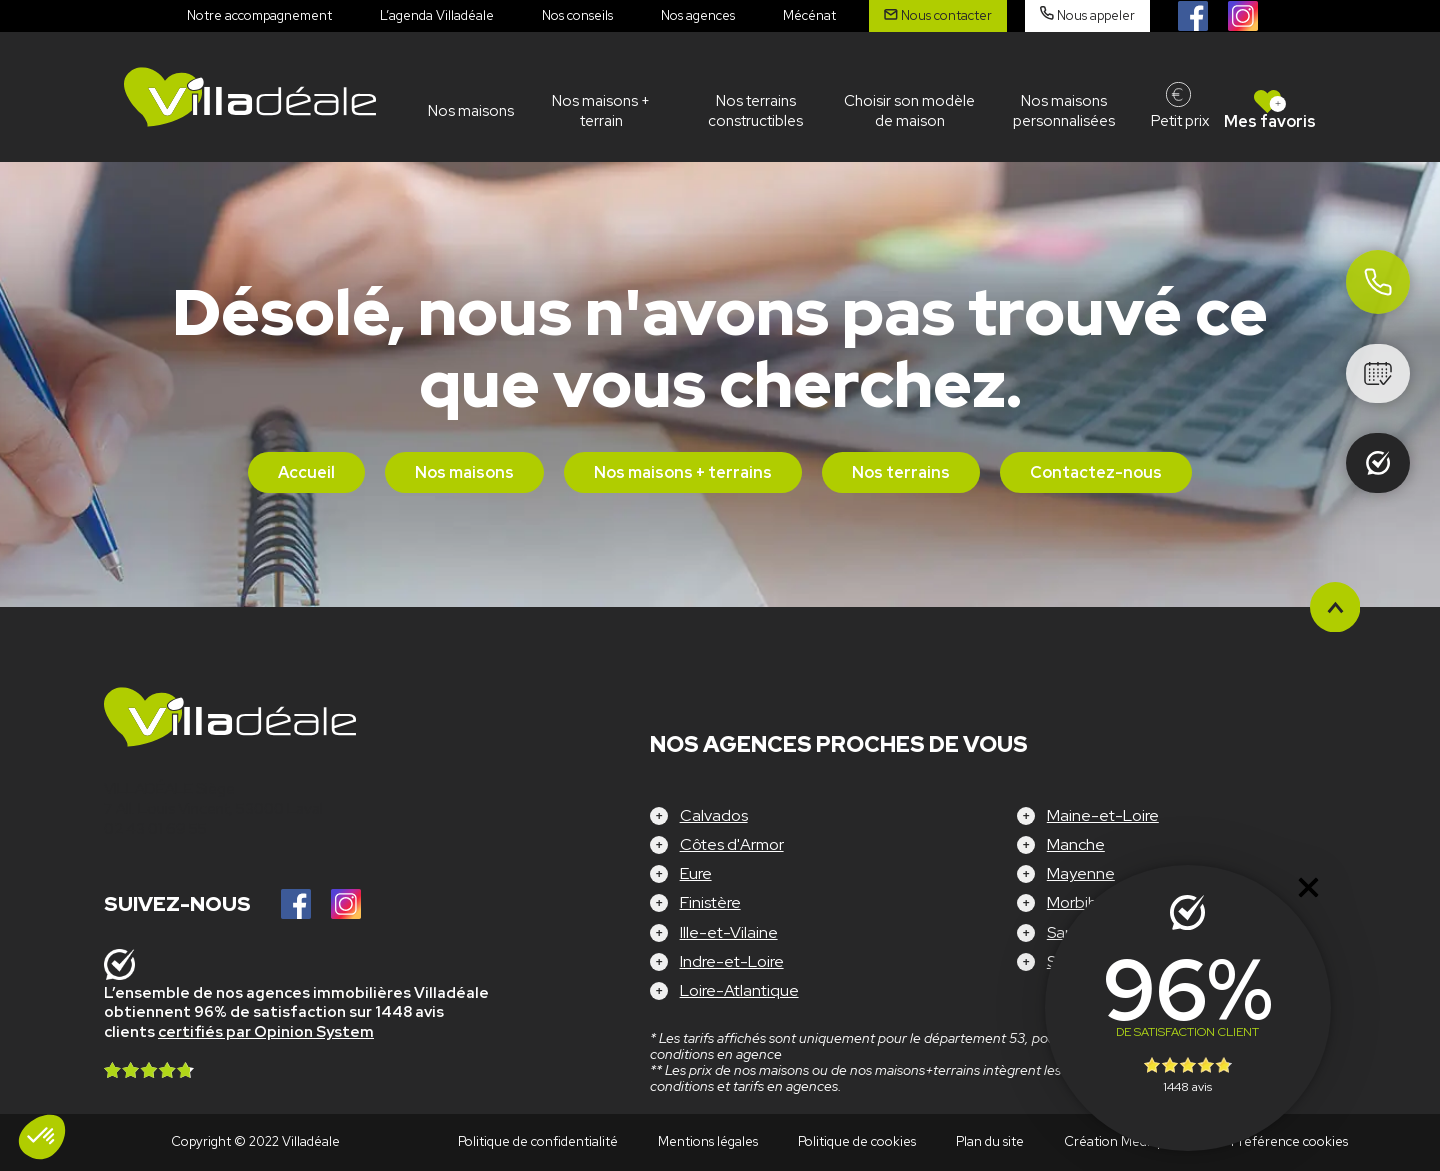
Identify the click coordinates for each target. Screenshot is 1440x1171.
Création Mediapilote (1127, 1141)
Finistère (710, 902)
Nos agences (698, 15)
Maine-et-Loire (1103, 815)
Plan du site (990, 1141)
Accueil (306, 472)
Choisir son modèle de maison (909, 111)
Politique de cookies (857, 1141)
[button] (42, 1137)
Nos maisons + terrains (683, 472)
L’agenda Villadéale (437, 15)
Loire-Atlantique (739, 990)
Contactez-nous (1096, 472)
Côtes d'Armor (732, 844)
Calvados (714, 815)
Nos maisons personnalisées (1064, 111)
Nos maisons (471, 111)
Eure (696, 873)
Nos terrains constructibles (755, 111)
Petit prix (1180, 121)
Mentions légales (708, 1141)
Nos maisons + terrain (601, 111)
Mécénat (809, 15)
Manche (1076, 844)
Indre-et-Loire (732, 961)
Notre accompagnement (259, 15)
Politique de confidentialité (538, 1141)
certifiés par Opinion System (266, 1032)
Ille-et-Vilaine (729, 932)
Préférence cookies (1289, 1141)
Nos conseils (577, 15)
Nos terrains (901, 472)
